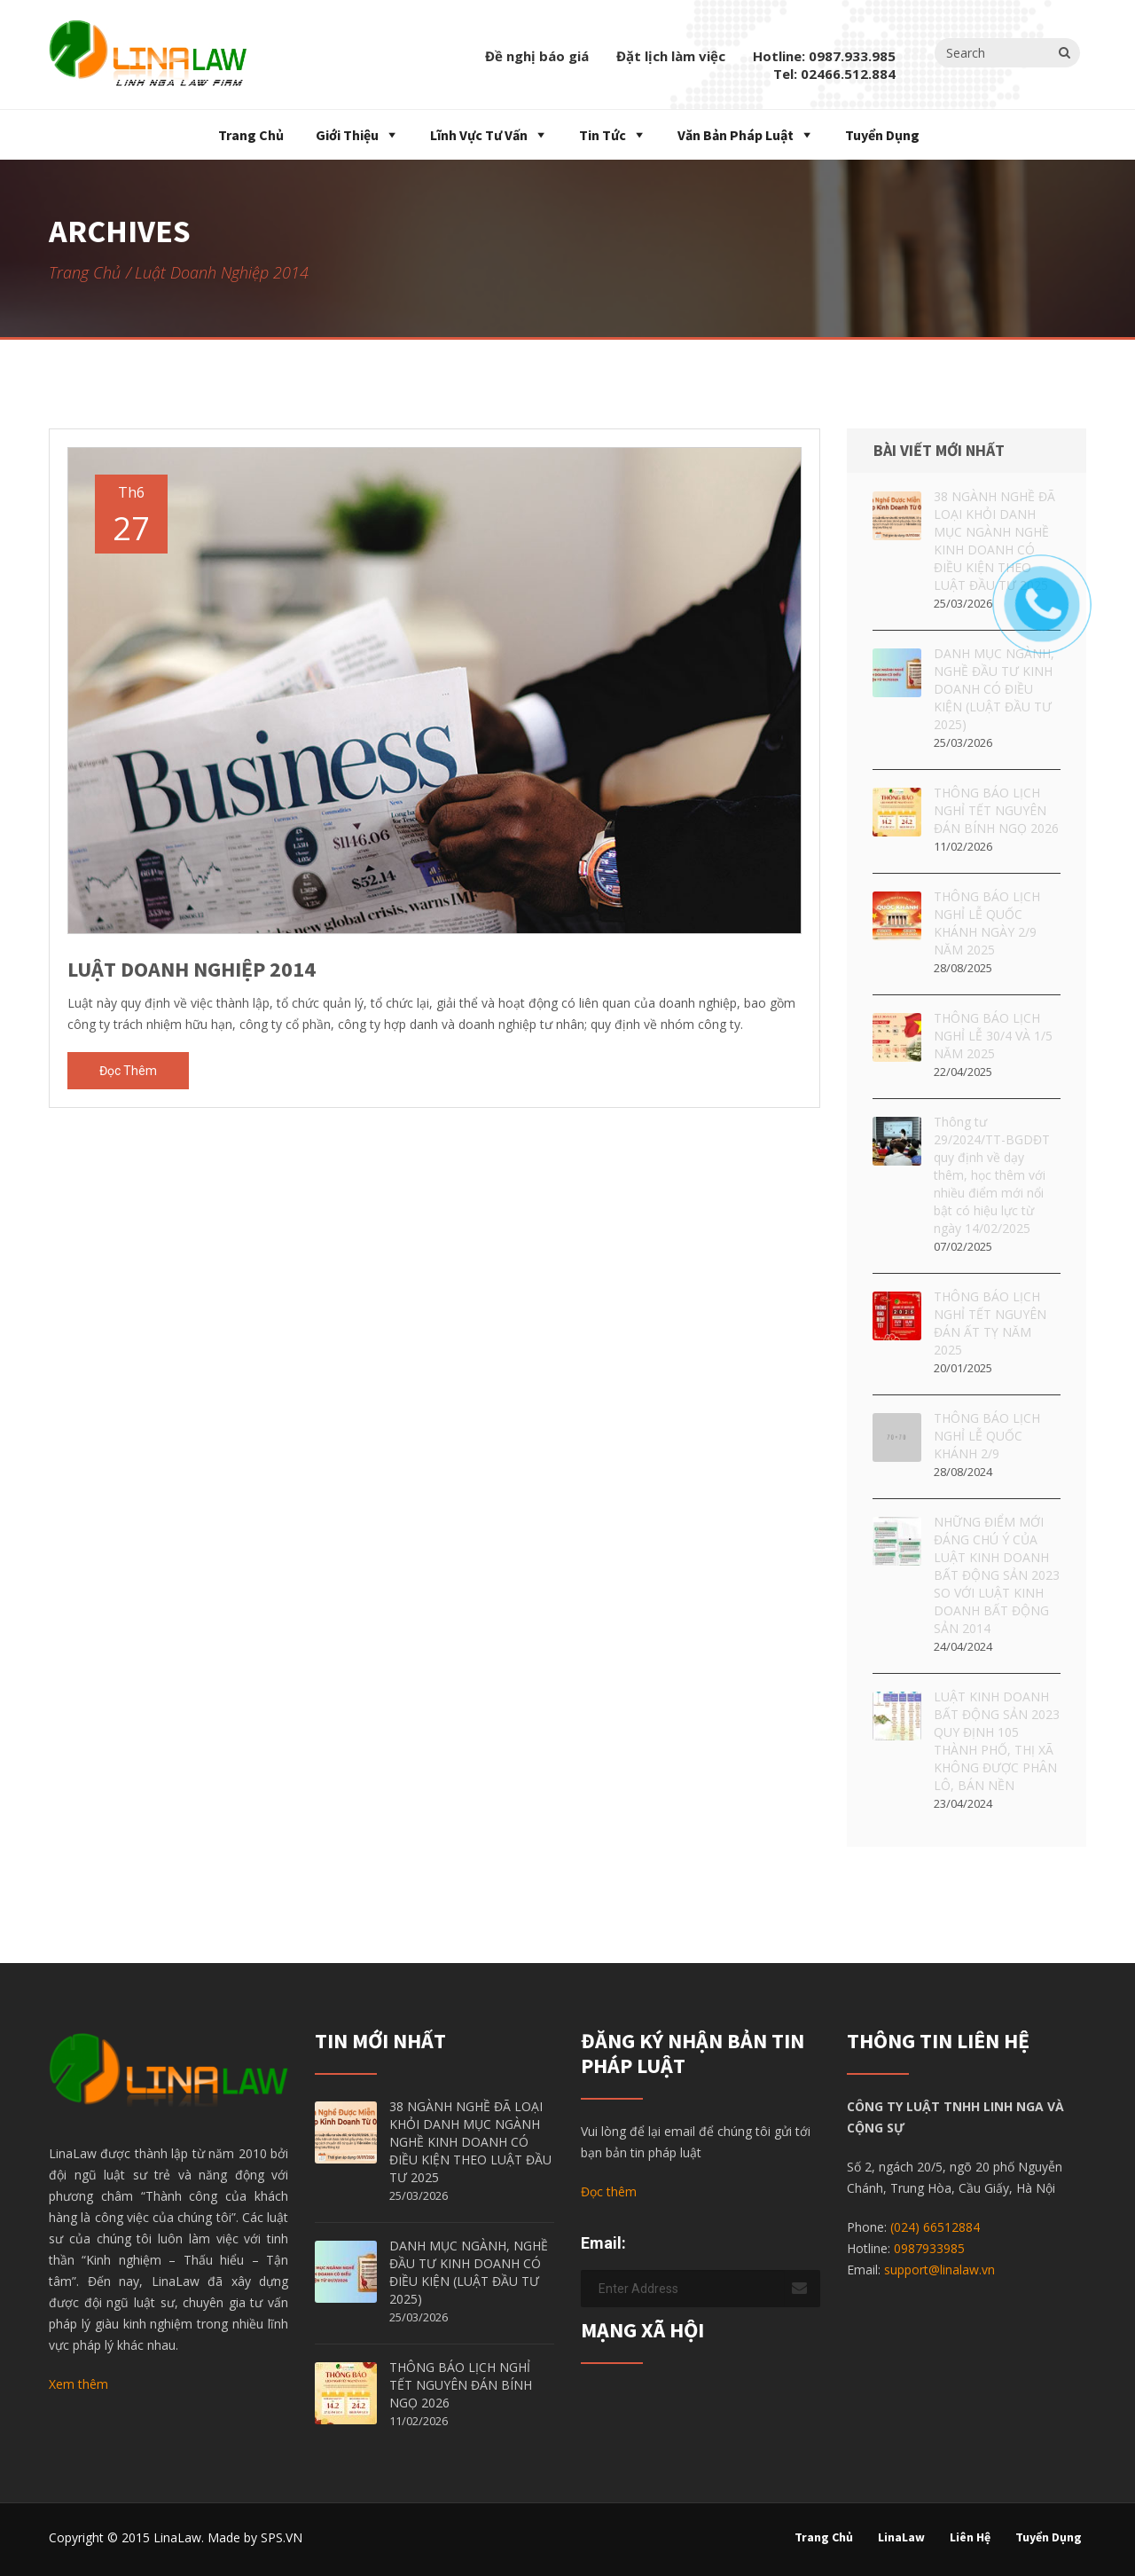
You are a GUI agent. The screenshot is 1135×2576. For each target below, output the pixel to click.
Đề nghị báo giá (537, 56)
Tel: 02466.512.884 (834, 74)
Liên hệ (970, 2537)
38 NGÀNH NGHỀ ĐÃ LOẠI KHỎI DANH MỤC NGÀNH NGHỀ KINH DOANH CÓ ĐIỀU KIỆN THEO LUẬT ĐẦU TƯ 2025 (470, 2142)
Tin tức (602, 135)
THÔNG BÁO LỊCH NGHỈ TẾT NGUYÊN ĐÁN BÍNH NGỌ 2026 (996, 810)
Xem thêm (78, 2384)
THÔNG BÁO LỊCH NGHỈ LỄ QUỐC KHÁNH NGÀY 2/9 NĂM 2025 (987, 923)
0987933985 (929, 2248)
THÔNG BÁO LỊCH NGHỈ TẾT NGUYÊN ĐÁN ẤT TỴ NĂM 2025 (990, 1323)
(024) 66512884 (935, 2227)
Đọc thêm (128, 1071)
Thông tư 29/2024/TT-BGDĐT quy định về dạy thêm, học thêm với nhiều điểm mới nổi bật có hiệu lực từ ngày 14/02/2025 (992, 1175)
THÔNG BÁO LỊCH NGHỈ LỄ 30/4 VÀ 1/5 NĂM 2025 (993, 1035)
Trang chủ (249, 135)
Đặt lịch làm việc (670, 56)
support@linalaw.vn (939, 2269)
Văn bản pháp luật (735, 135)
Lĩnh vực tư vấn (479, 135)
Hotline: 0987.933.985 (824, 56)
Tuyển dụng (882, 135)
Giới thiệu (347, 135)
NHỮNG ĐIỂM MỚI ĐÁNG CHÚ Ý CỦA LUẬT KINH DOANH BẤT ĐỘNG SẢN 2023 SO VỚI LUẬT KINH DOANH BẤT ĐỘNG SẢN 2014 (997, 1575)
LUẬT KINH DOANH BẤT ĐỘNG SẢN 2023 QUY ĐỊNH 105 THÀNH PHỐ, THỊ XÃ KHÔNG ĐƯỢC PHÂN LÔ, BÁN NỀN (997, 1741)
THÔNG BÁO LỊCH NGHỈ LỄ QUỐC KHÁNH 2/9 (987, 1436)
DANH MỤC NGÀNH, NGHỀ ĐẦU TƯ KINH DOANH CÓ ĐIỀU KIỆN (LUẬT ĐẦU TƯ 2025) (468, 2272)
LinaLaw (901, 2537)
